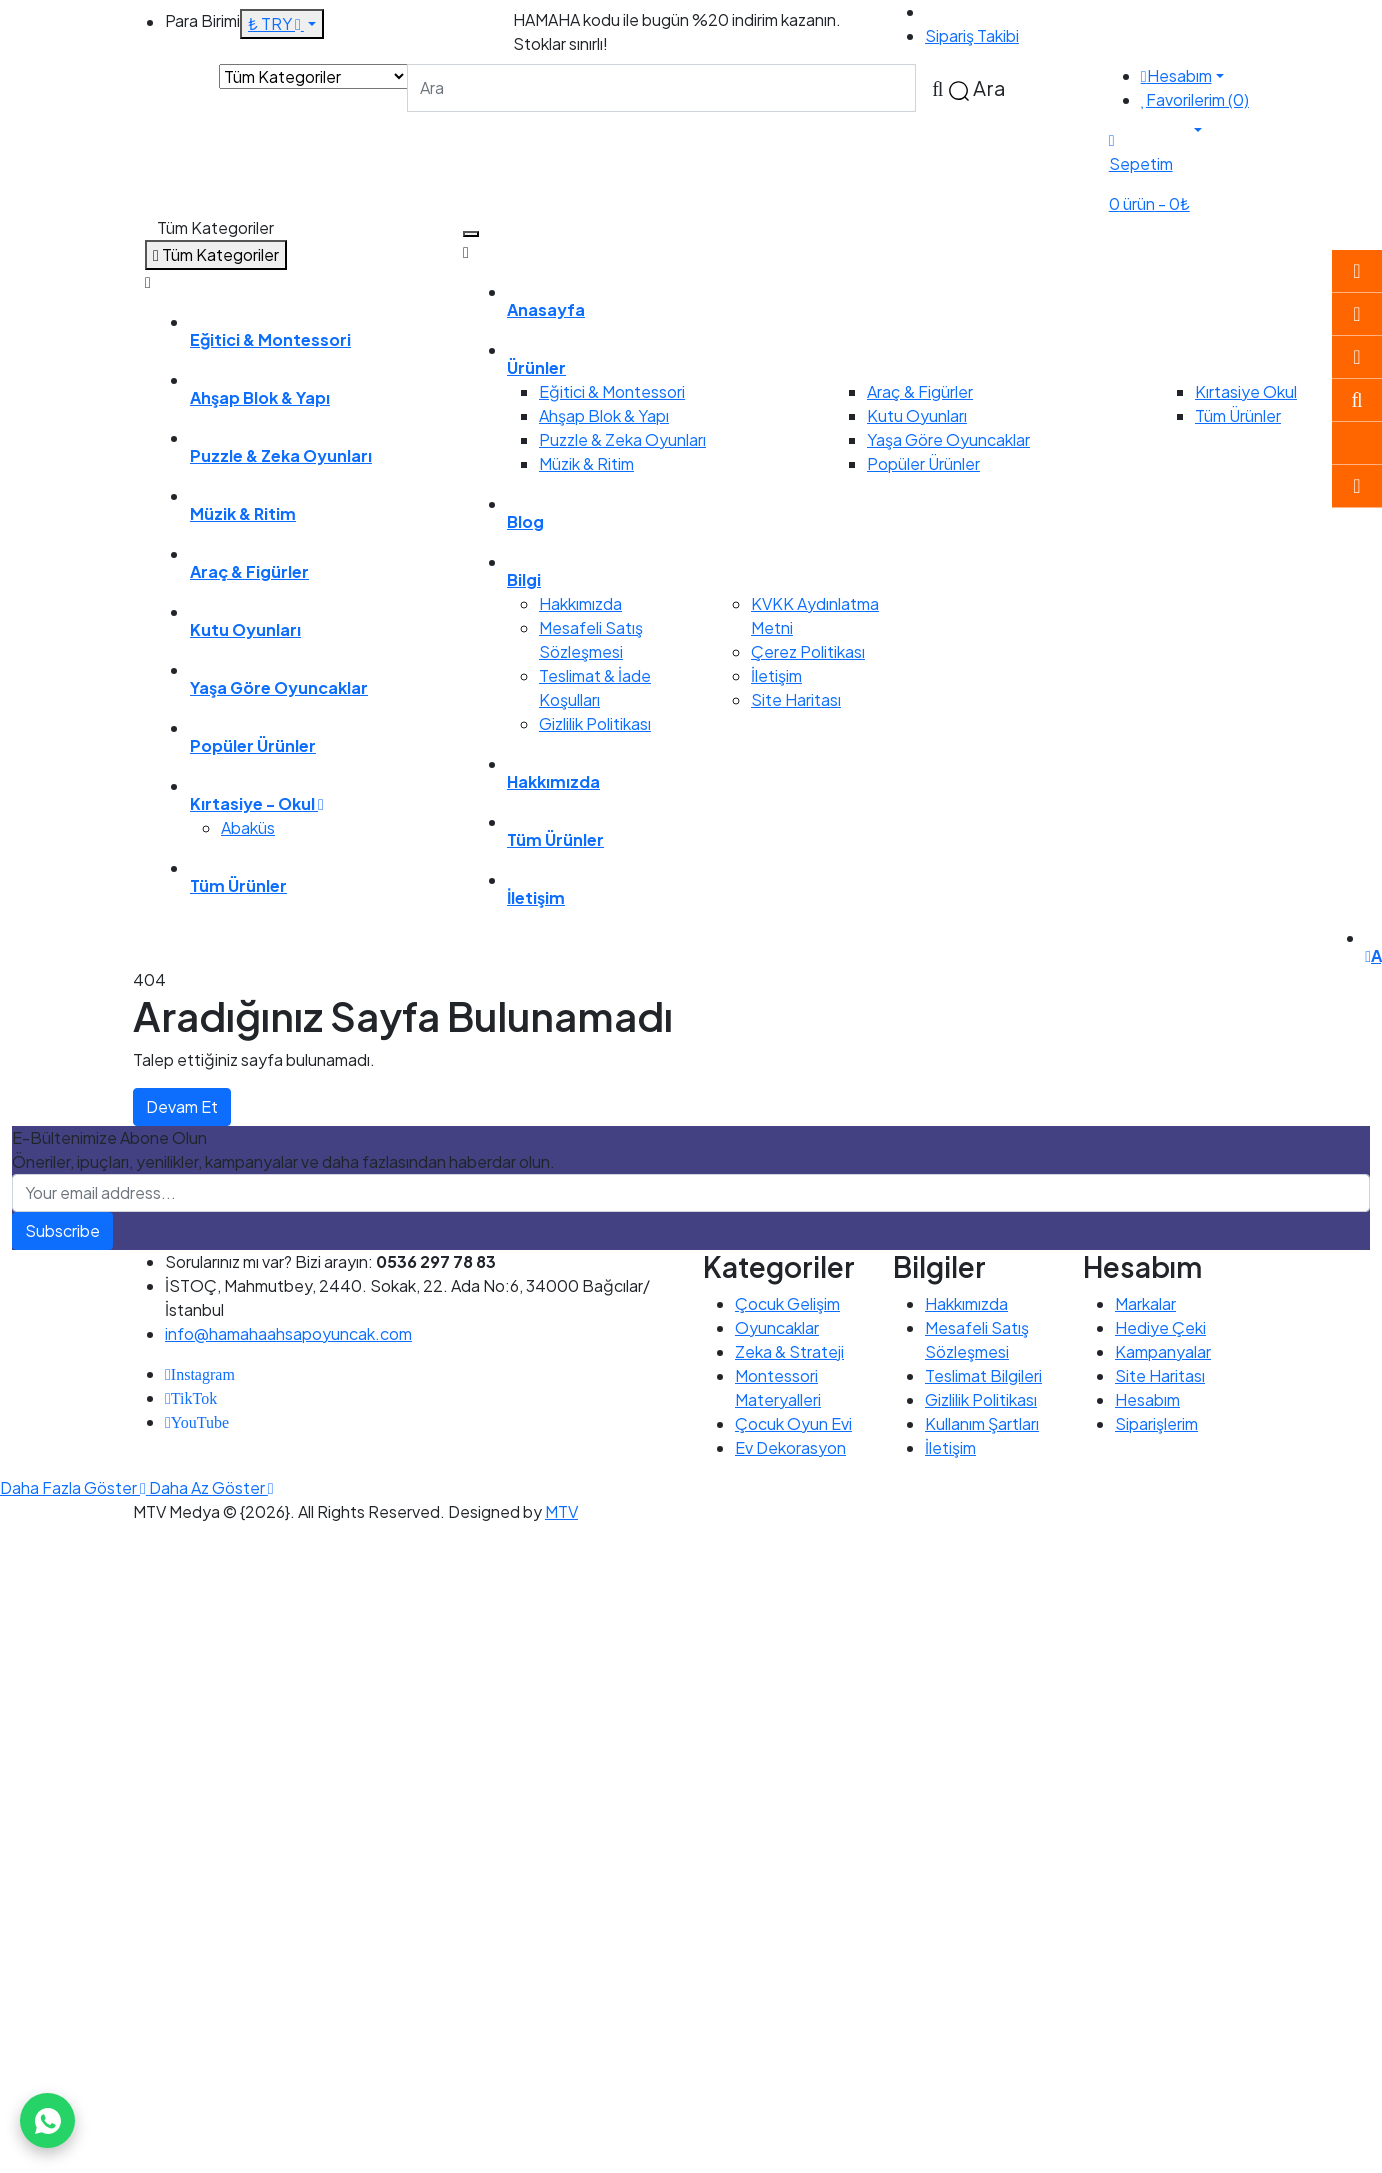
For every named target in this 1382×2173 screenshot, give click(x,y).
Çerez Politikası (808, 651)
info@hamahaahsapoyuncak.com (288, 1333)
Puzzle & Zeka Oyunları (622, 439)
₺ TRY (276, 23)
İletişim (776, 675)
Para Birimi (202, 20)
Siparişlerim (1156, 1423)
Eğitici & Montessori (612, 391)
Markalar (1145, 1303)
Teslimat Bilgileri (983, 1375)
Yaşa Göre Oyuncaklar (948, 439)
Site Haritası (796, 699)
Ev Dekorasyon (790, 1447)
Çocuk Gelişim (787, 1303)
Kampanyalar (1163, 1351)
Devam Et (182, 1106)
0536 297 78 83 (984, 11)
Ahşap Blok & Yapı (604, 415)
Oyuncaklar (777, 1327)
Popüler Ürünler (923, 463)
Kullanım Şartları (982, 1423)
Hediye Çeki (1160, 1327)
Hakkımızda (580, 603)
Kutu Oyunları (917, 415)
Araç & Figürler (920, 391)
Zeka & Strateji (789, 1351)
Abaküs (248, 827)
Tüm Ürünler (1238, 415)
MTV (561, 1511)
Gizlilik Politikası (595, 723)
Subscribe (62, 1230)
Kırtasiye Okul (1246, 391)
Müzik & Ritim (586, 463)
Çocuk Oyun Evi (793, 1423)
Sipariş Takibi (972, 35)
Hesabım (1147, 1399)
